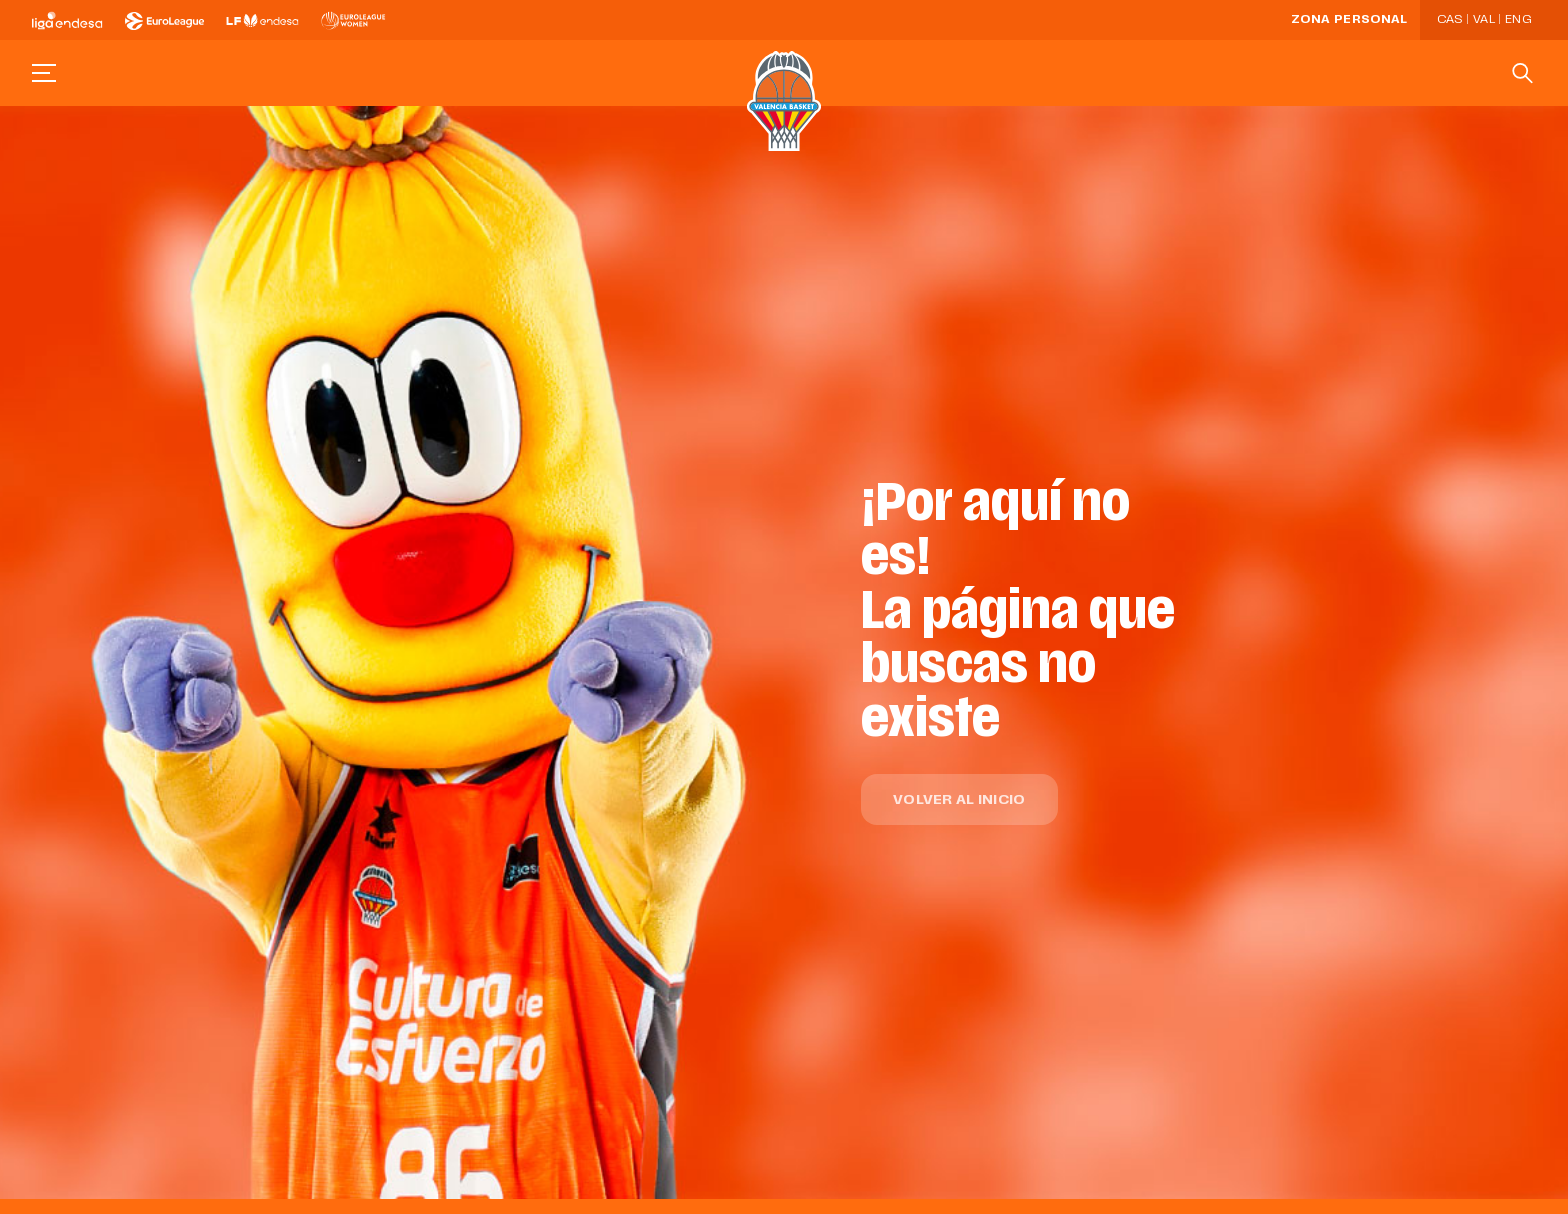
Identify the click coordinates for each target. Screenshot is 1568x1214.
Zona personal (1349, 20)
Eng (1518, 20)
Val (1484, 20)
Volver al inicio (959, 800)
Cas (1450, 20)
